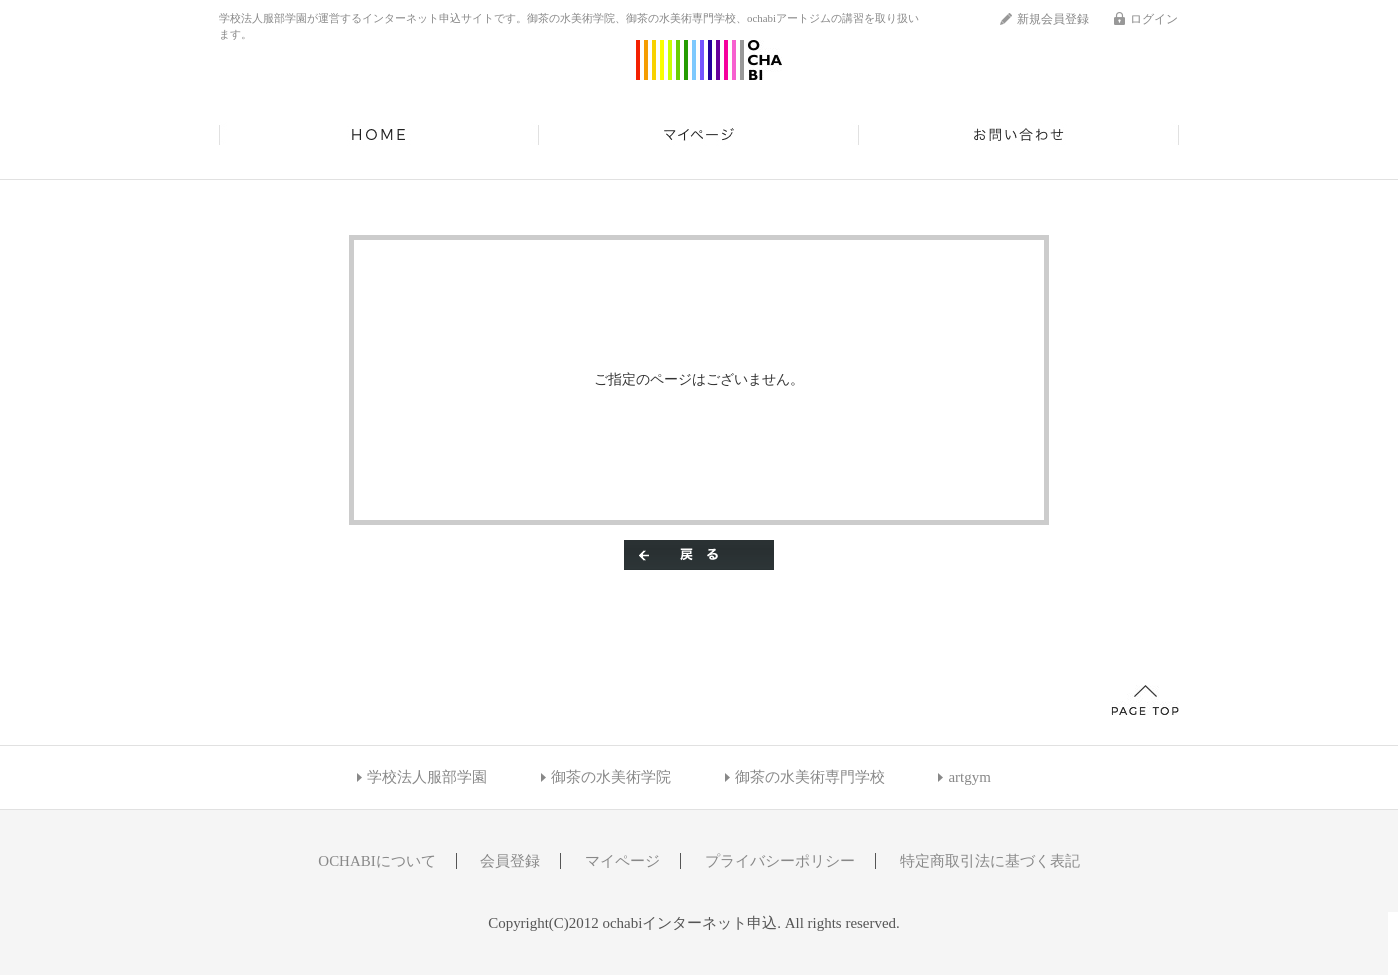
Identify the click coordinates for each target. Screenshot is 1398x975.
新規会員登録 (1053, 19)
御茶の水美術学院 (611, 777)
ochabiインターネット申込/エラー (709, 60)
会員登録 (510, 861)
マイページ (699, 135)
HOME (379, 135)
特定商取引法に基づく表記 (990, 861)
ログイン (1154, 19)
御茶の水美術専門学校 (810, 777)
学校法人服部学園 (427, 777)
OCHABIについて (376, 861)
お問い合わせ (1019, 135)
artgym (969, 777)
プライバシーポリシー (780, 861)
